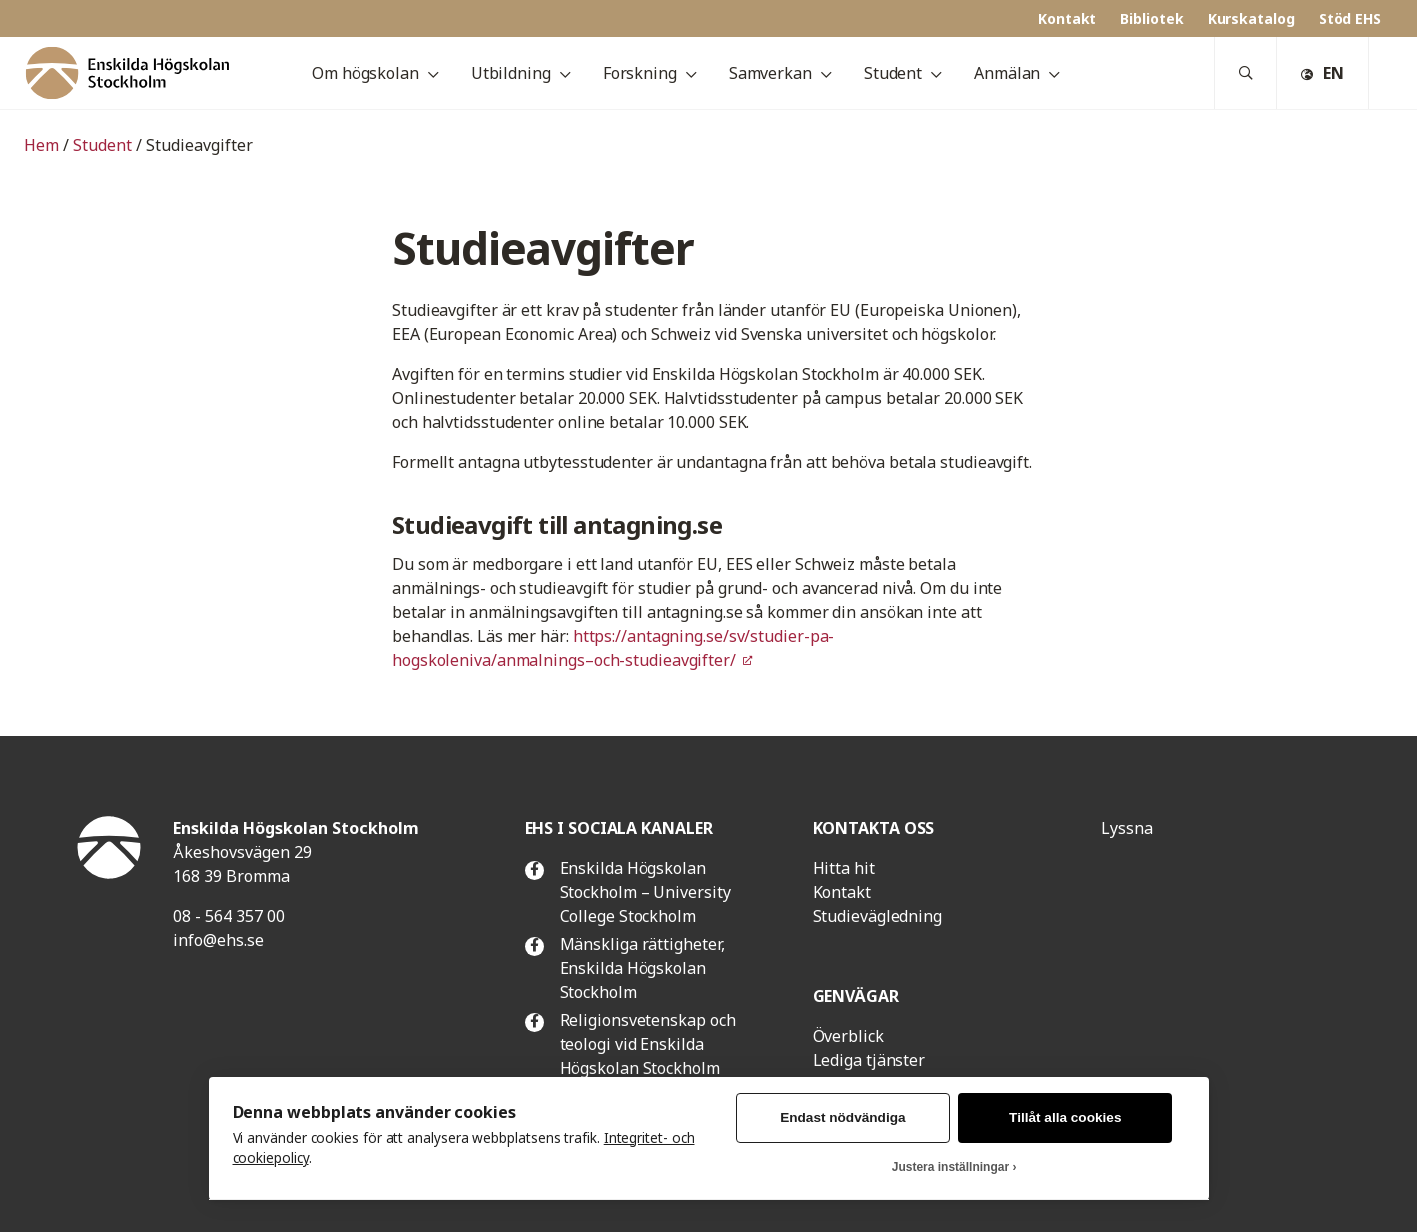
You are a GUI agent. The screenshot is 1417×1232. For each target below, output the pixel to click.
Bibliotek (1151, 18)
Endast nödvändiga (842, 1117)
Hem (41, 145)
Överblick (848, 1036)
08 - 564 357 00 (229, 916)
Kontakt (1067, 18)
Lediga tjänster (869, 1060)
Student (102, 145)
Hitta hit (844, 868)
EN (1322, 73)
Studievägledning (877, 916)
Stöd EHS (1350, 18)
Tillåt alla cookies (1065, 1117)
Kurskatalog (1251, 18)
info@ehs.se (218, 940)
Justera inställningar (950, 1167)
